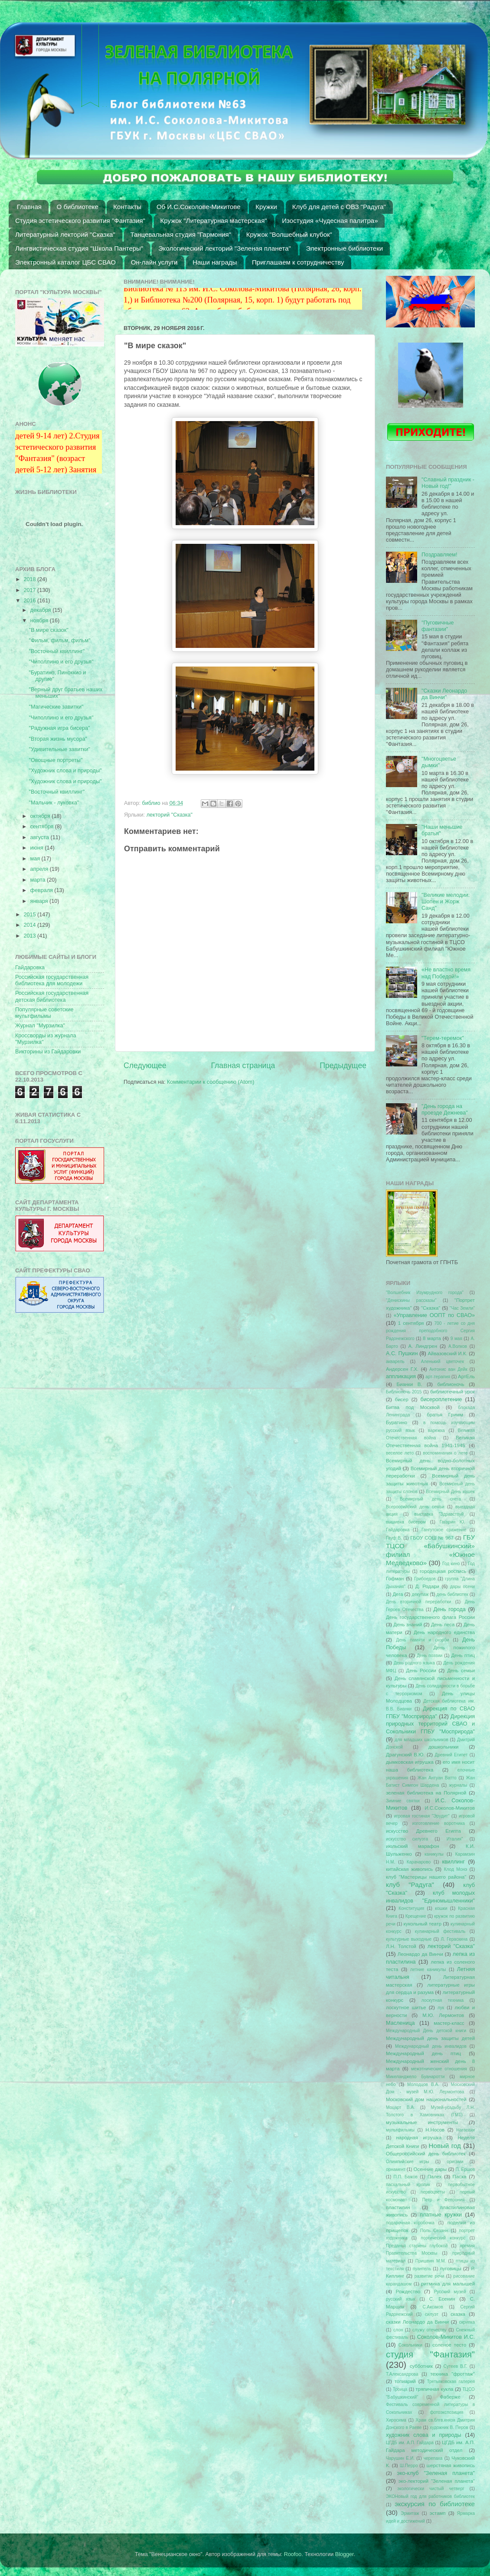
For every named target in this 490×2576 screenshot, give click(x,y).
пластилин (398, 2207)
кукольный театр (422, 1923)
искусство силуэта (407, 1839)
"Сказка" (430, 1308)
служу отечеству (429, 2330)
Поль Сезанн (434, 2230)
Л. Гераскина (454, 1939)
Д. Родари (427, 1586)
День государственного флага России (430, 1617)
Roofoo (293, 2554)
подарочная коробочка (410, 2222)
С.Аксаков (432, 2307)
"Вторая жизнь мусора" (58, 739)
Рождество (408, 2291)
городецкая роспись (443, 1571)
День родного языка (414, 1663)
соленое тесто (449, 2344)
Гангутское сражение (443, 1529)
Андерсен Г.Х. (402, 1369)
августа (40, 837)
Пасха (460, 2176)
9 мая (456, 1338)
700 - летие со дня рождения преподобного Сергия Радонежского (430, 1331)
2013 (30, 936)
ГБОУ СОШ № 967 (432, 1537)
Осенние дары (430, 2169)
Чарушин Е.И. (400, 2458)
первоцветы (433, 2192)
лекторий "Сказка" (170, 815)
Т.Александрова (402, 2374)
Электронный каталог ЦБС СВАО (65, 262)
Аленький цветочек (442, 1361)
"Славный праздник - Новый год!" (447, 483)
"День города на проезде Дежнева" (444, 1109)
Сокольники (410, 2345)
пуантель (422, 2268)
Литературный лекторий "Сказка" (65, 234)
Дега (397, 1594)
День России (421, 1670)
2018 (30, 579)
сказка (458, 2314)
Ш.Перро (409, 2465)
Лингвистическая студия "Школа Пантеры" (79, 248)
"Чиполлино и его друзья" (61, 662)
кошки (441, 1908)
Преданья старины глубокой (417, 2245)
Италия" (455, 1839)
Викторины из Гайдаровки (48, 1052)
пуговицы (450, 2268)
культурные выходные (408, 1939)
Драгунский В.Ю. (405, 1754)
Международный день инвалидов (431, 2046)
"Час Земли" (462, 1308)
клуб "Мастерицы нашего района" (426, 1877)
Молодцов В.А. (423, 2084)
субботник (421, 2366)
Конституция (411, 1908)
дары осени (462, 1586)
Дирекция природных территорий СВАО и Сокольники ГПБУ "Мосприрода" (430, 1724)
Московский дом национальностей (426, 2099)
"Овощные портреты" (55, 760)
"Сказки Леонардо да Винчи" (444, 694)
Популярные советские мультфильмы (44, 1013)
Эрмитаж (410, 2513)
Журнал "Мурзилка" (40, 1026)
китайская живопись (409, 1869)
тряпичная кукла (434, 2389)
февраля (42, 890)
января (40, 901)
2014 (30, 925)
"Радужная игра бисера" (59, 728)
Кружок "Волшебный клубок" (289, 234)
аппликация (401, 1376)
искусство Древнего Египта (423, 1831)
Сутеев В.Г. (455, 2366)
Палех (435, 2176)
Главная (29, 206)
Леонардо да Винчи (420, 1954)
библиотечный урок (452, 1391)
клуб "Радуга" (410, 1884)
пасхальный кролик (408, 2184)
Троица (400, 2389)
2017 (30, 590)
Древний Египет (451, 1754)
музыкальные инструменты (422, 2122)
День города (449, 1609)
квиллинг (453, 1862)
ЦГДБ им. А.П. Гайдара (410, 2442)
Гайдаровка (30, 967)
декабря (41, 610)
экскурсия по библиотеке (435, 2503)
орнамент (395, 2169)
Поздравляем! (439, 555)
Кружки (266, 206)
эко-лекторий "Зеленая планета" (437, 2481)
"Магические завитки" (56, 707)
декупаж (420, 1594)
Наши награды (215, 262)
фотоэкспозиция (447, 2412)
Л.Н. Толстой (401, 1946)
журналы (458, 1785)
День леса (442, 1624)
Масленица (400, 2023)
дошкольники (443, 1746)
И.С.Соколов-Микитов (450, 1808)
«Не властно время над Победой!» (445, 973)
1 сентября (411, 1323)
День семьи (461, 1670)
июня (37, 848)
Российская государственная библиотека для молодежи (51, 980)
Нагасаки (465, 2130)
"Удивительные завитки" (59, 749)
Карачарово (419, 1862)
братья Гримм (445, 1414)
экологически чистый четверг (430, 2488)
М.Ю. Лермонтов (443, 2015)
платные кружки (441, 2215)
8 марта (432, 1338)
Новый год (445, 2145)
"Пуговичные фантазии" (437, 626)
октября (41, 816)
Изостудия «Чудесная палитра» (330, 220)
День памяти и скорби (422, 1640)
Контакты (127, 206)
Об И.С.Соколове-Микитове (199, 206)
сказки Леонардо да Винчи (417, 2321)
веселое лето (400, 1453)
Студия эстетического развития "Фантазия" (80, 220)
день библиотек (452, 1594)
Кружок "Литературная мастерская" (213, 220)
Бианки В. (409, 1384)
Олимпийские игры (407, 2161)
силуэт (431, 2314)
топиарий (405, 2381)
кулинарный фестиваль (440, 1931)
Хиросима (396, 2420)
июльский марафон (412, 1846)
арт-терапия (437, 1376)
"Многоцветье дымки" (438, 762)
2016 (30, 601)
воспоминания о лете (445, 1453)
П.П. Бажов (406, 2176)
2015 (30, 915)
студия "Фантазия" (430, 2354)
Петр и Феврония (443, 2199)
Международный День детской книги (426, 2030)
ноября (40, 621)
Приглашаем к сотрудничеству (298, 262)
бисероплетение (441, 1399)
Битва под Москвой (413, 1407)
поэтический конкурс (443, 2238)
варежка (436, 1430)
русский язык (400, 2299)
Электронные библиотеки (344, 248)
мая (36, 859)
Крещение (415, 1916)
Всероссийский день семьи (415, 1506)
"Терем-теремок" (442, 1038)
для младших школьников (421, 1739)
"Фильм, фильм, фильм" (59, 640)
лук (441, 2007)
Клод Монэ (455, 1869)
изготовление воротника (438, 1823)
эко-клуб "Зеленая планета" (436, 2473)
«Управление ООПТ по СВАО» (434, 1315)
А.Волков (457, 1346)
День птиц (463, 1655)
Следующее (145, 1065)
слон (398, 2330)
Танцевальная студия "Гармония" (181, 234)
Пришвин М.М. (430, 2261)
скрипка (467, 2322)
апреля (40, 869)
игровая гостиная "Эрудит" (422, 1816)
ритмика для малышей (448, 2283)
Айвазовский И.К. (447, 1353)
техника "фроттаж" (452, 2374)
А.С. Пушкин (402, 1353)
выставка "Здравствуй (439, 1514)
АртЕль (466, 1376)
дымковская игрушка (410, 1762)
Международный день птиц (423, 2053)
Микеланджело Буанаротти (415, 2076)
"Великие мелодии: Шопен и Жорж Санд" (445, 901)
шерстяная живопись (450, 2465)
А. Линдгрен (422, 1346)
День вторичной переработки (418, 1601)
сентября (42, 827)
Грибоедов (425, 1578)
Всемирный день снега (430, 1499)
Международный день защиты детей (430, 2038)
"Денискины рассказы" (411, 1300)
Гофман (395, 1578)
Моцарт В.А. (400, 2107)
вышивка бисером (406, 1522)
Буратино (396, 1422)
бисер (401, 1399)
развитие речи (429, 2276)
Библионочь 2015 (403, 1391)
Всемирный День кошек (450, 1491)
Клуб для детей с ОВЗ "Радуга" (339, 206)
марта (38, 880)
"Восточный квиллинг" (57, 651)
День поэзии (429, 1655)
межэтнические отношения (439, 2068)
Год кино (451, 1563)
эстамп (438, 2513)
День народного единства (444, 1632)
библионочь (450, 1384)
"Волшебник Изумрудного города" (425, 1292)
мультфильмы (400, 2130)
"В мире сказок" (48, 630)
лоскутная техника (442, 2000)
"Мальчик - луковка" (54, 803)
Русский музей (450, 2291)
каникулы (434, 1854)
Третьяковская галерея (451, 2381)
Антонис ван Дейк (448, 1369)
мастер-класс (449, 2023)
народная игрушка (419, 2137)
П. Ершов (465, 2169)
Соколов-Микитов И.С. (446, 2337)
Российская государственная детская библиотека (51, 996)
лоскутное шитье (406, 2007)
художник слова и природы (423, 2435)
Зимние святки (403, 1800)
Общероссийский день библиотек (426, 2153)
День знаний (407, 1624)
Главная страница (243, 1065)
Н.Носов (434, 2129)
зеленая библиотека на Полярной (426, 1792)
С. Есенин (442, 2298)
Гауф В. (394, 1538)
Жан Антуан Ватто (437, 1777)
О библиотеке (77, 206)
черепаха (433, 2458)
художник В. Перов (449, 2427)
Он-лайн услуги (154, 262)
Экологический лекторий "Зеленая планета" (224, 248)
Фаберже (450, 2396)
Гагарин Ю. (452, 1522)
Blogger (344, 2554)
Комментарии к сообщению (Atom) (210, 1082)
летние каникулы (428, 1969)
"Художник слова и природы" (65, 771)
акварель (395, 1361)
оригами (455, 2161)
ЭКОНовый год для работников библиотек (430, 2496)
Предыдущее (343, 1065)
